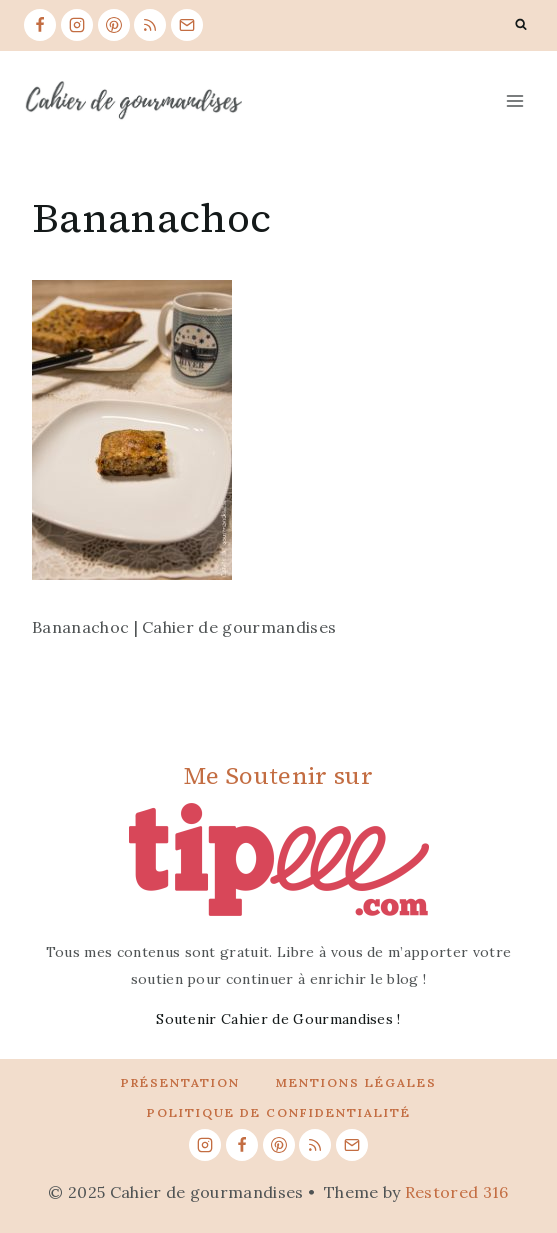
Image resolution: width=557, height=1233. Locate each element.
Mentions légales (356, 1082)
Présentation (180, 1082)
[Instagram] (77, 25)
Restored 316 (457, 1192)
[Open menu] (514, 100)
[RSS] (150, 25)
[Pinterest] (114, 25)
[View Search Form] (521, 25)
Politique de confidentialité (279, 1112)
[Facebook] (40, 25)
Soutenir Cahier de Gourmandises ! (278, 1019)
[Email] (187, 25)
